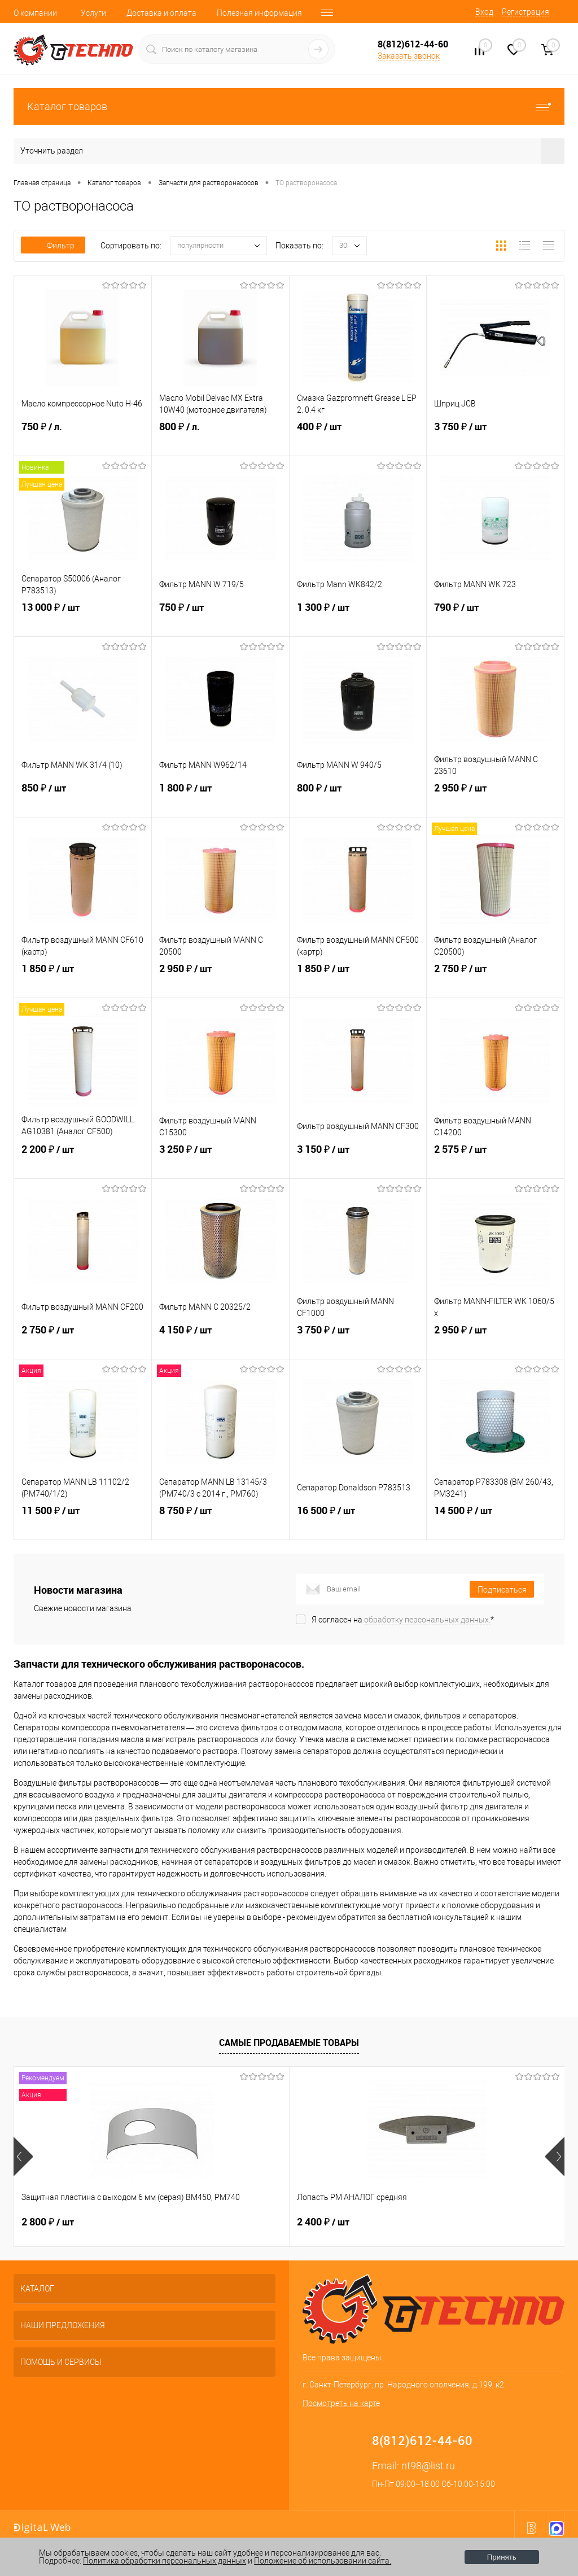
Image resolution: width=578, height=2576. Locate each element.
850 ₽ (82, 799)
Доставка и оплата (161, 13)
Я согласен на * (403, 1619)
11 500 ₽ (82, 1521)
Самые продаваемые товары (289, 2042)
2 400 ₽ (231, 2222)
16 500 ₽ (358, 1521)
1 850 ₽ (82, 979)
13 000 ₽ (82, 618)
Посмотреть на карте (341, 2403)
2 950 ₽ (495, 799)
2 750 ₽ (495, 979)
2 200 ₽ (82, 1160)
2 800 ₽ (47, 2222)
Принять (501, 2557)
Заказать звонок (409, 55)
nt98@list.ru (428, 2466)
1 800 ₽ (220, 799)
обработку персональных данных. (427, 1619)
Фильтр (53, 245)
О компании (35, 13)
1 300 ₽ (358, 618)
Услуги (93, 13)
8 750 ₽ (220, 1521)
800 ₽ (220, 438)
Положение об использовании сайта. (322, 2560)
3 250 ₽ (220, 1160)
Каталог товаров (289, 106)
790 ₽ (495, 618)
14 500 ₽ (495, 1521)
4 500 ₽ (415, 2222)
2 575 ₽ (495, 1160)
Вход (484, 11)
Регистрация (525, 11)
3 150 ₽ (358, 1160)
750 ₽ (82, 438)
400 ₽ (358, 438)
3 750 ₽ (495, 438)
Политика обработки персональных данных (164, 2560)
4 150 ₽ (220, 1341)
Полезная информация (259, 13)
